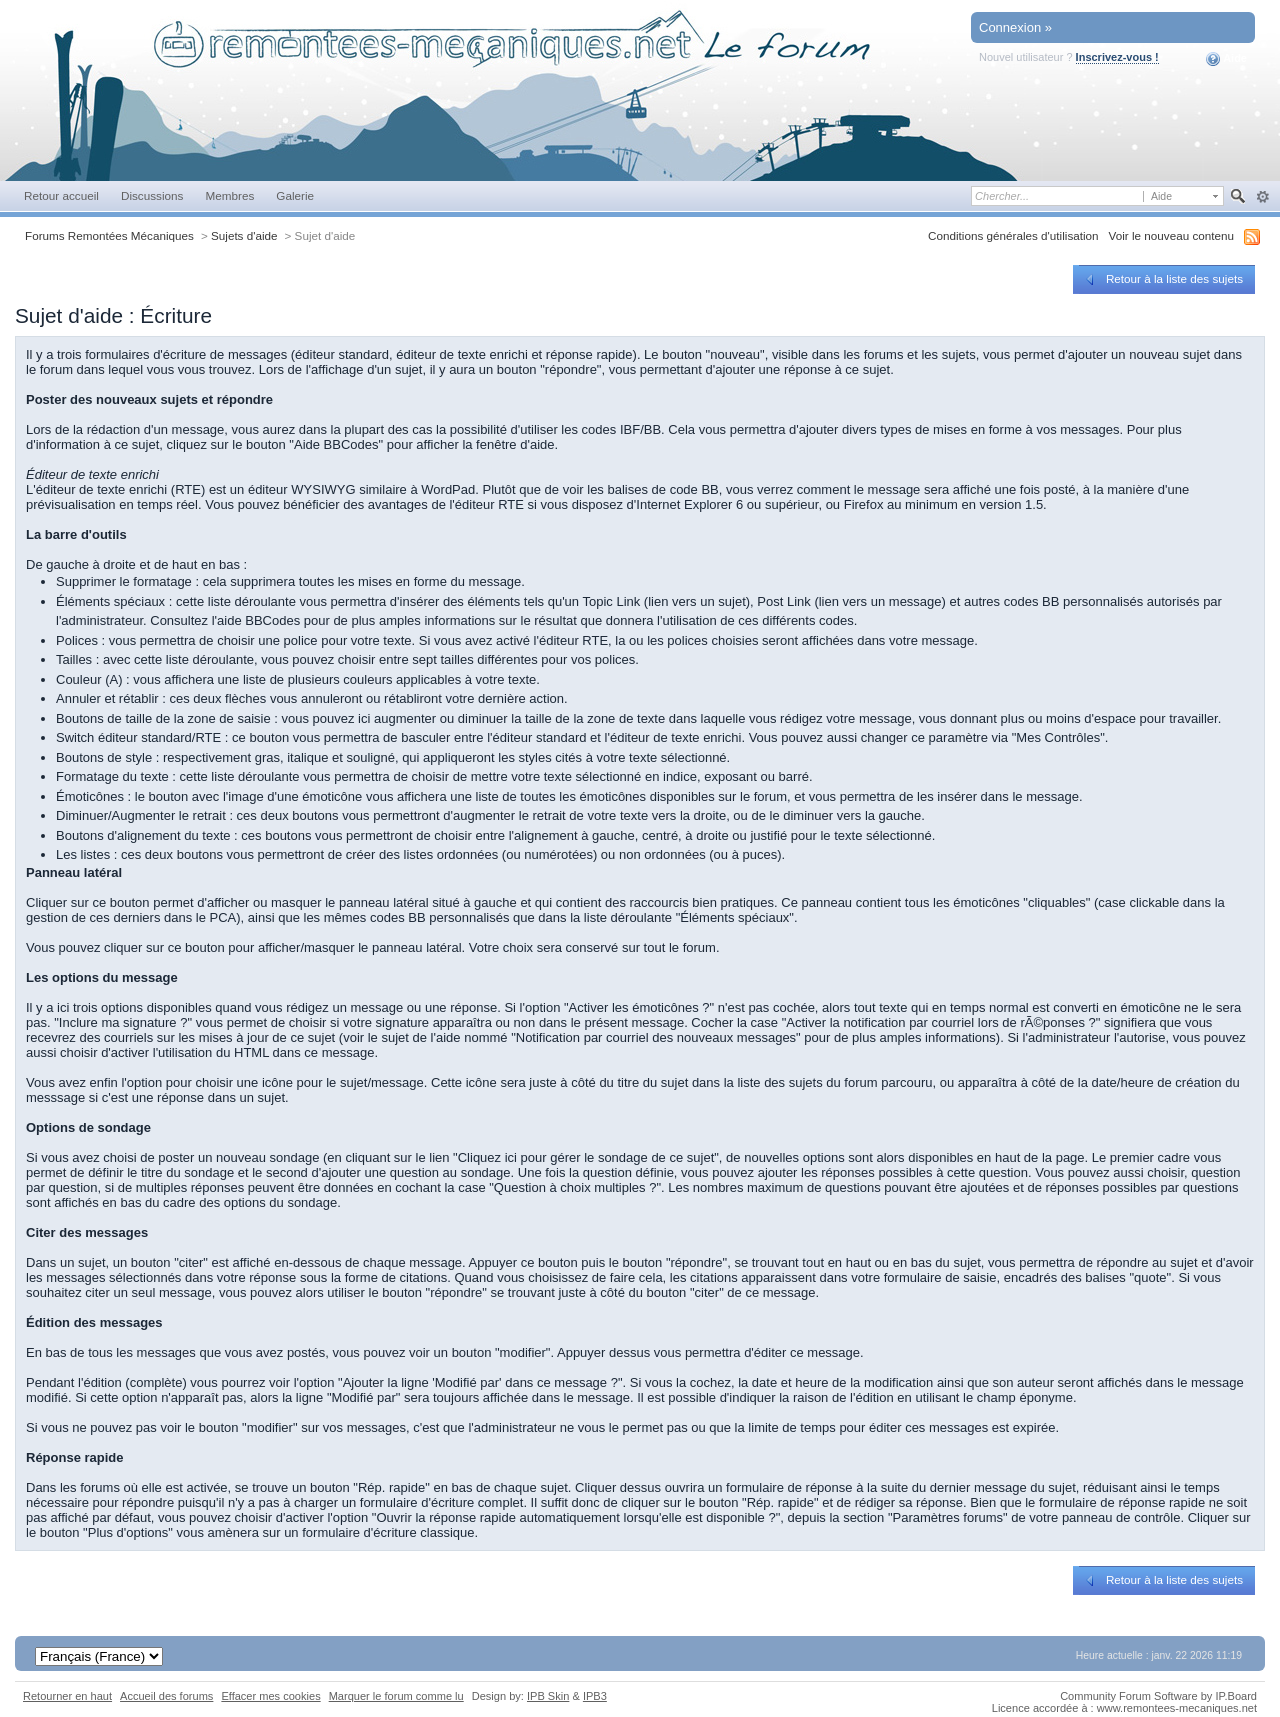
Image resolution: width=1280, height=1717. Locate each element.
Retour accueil (61, 195)
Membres (229, 195)
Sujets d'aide (244, 235)
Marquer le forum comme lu (396, 1696)
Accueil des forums (166, 1696)
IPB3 (595, 1696)
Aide (1226, 59)
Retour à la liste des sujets (1162, 279)
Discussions (152, 195)
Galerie (295, 195)
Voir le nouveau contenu (1171, 235)
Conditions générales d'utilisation (1013, 235)
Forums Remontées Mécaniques (109, 235)
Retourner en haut (67, 1696)
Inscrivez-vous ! (1117, 57)
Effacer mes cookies (270, 1696)
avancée (1262, 197)
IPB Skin (548, 1696)
